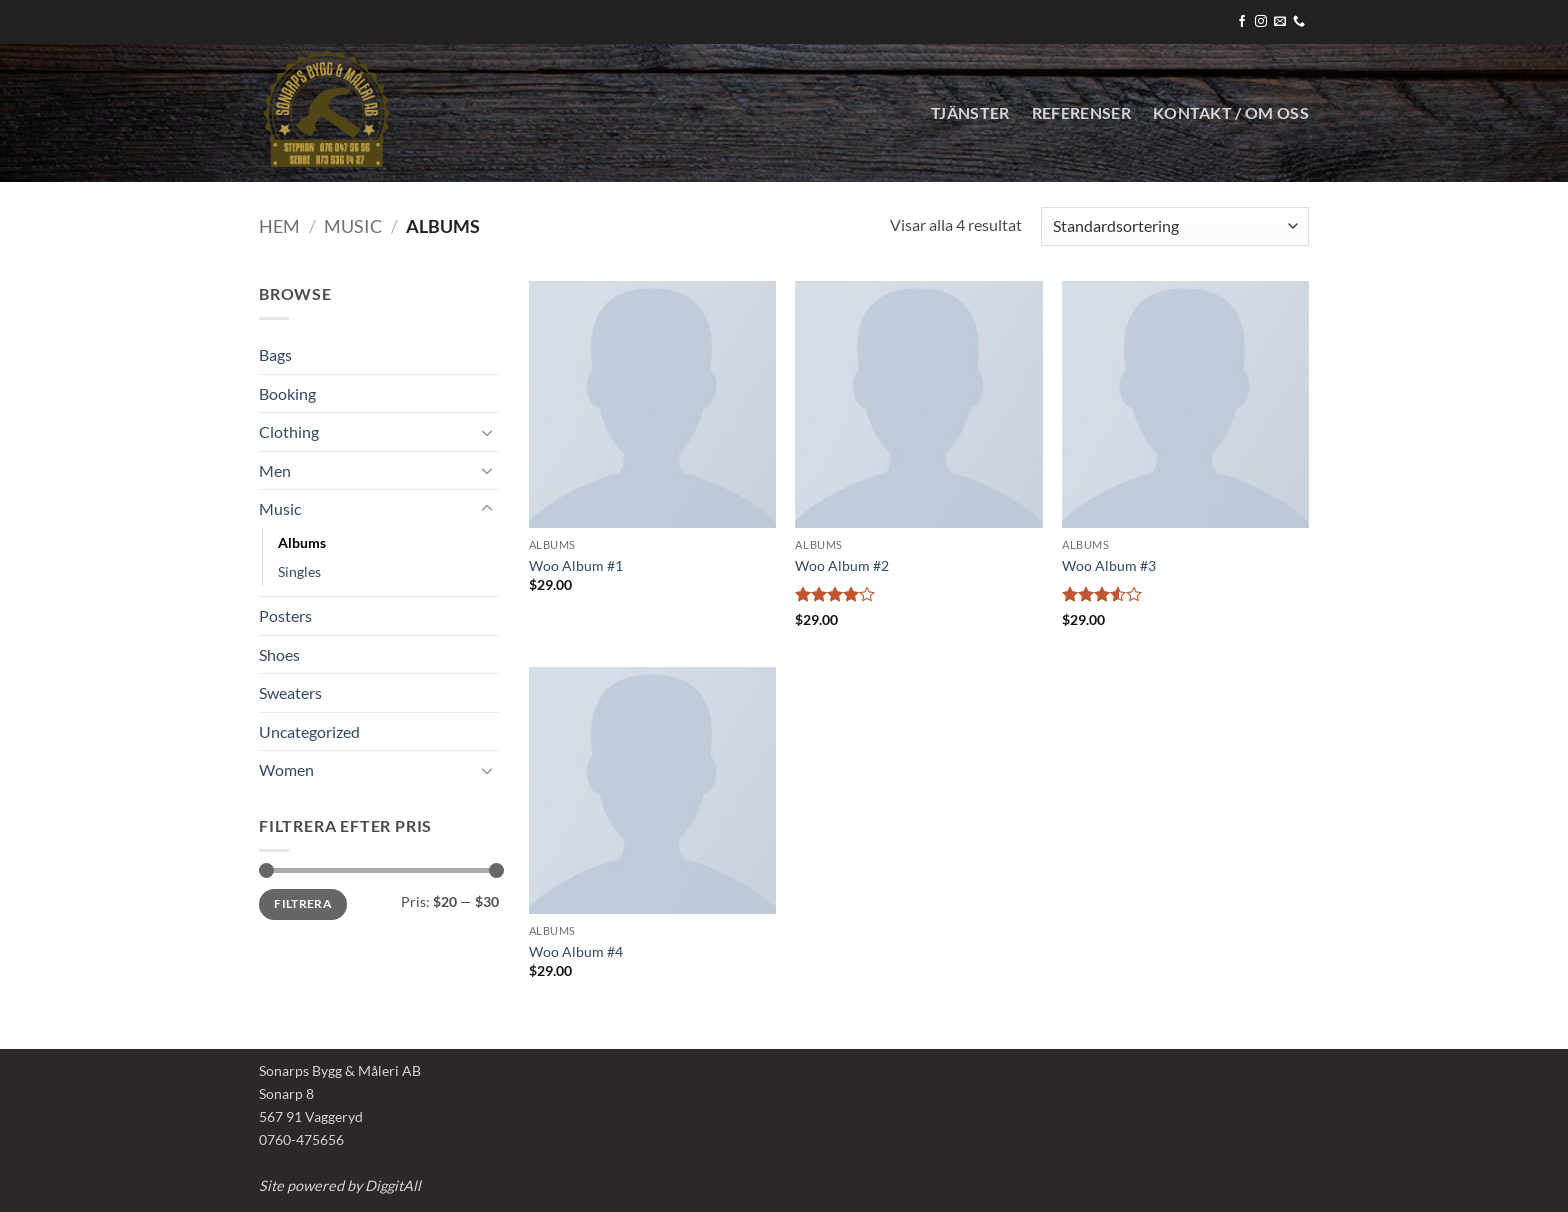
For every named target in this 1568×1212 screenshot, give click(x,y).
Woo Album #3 (1109, 565)
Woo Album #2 (842, 565)
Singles (299, 571)
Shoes (279, 654)
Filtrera (303, 903)
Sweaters (290, 692)
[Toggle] (487, 432)
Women (286, 769)
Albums (302, 542)
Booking (287, 393)
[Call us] (1299, 22)
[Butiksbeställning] (1175, 226)
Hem (279, 226)
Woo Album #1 (576, 565)
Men (275, 470)
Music (353, 226)
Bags (275, 354)
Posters (285, 615)
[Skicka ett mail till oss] (1280, 22)
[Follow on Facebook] (1242, 22)
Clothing (289, 431)
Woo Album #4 (576, 951)
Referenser (1081, 112)
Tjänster (970, 112)
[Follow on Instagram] (1261, 22)
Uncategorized (309, 731)
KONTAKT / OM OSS (1231, 112)
